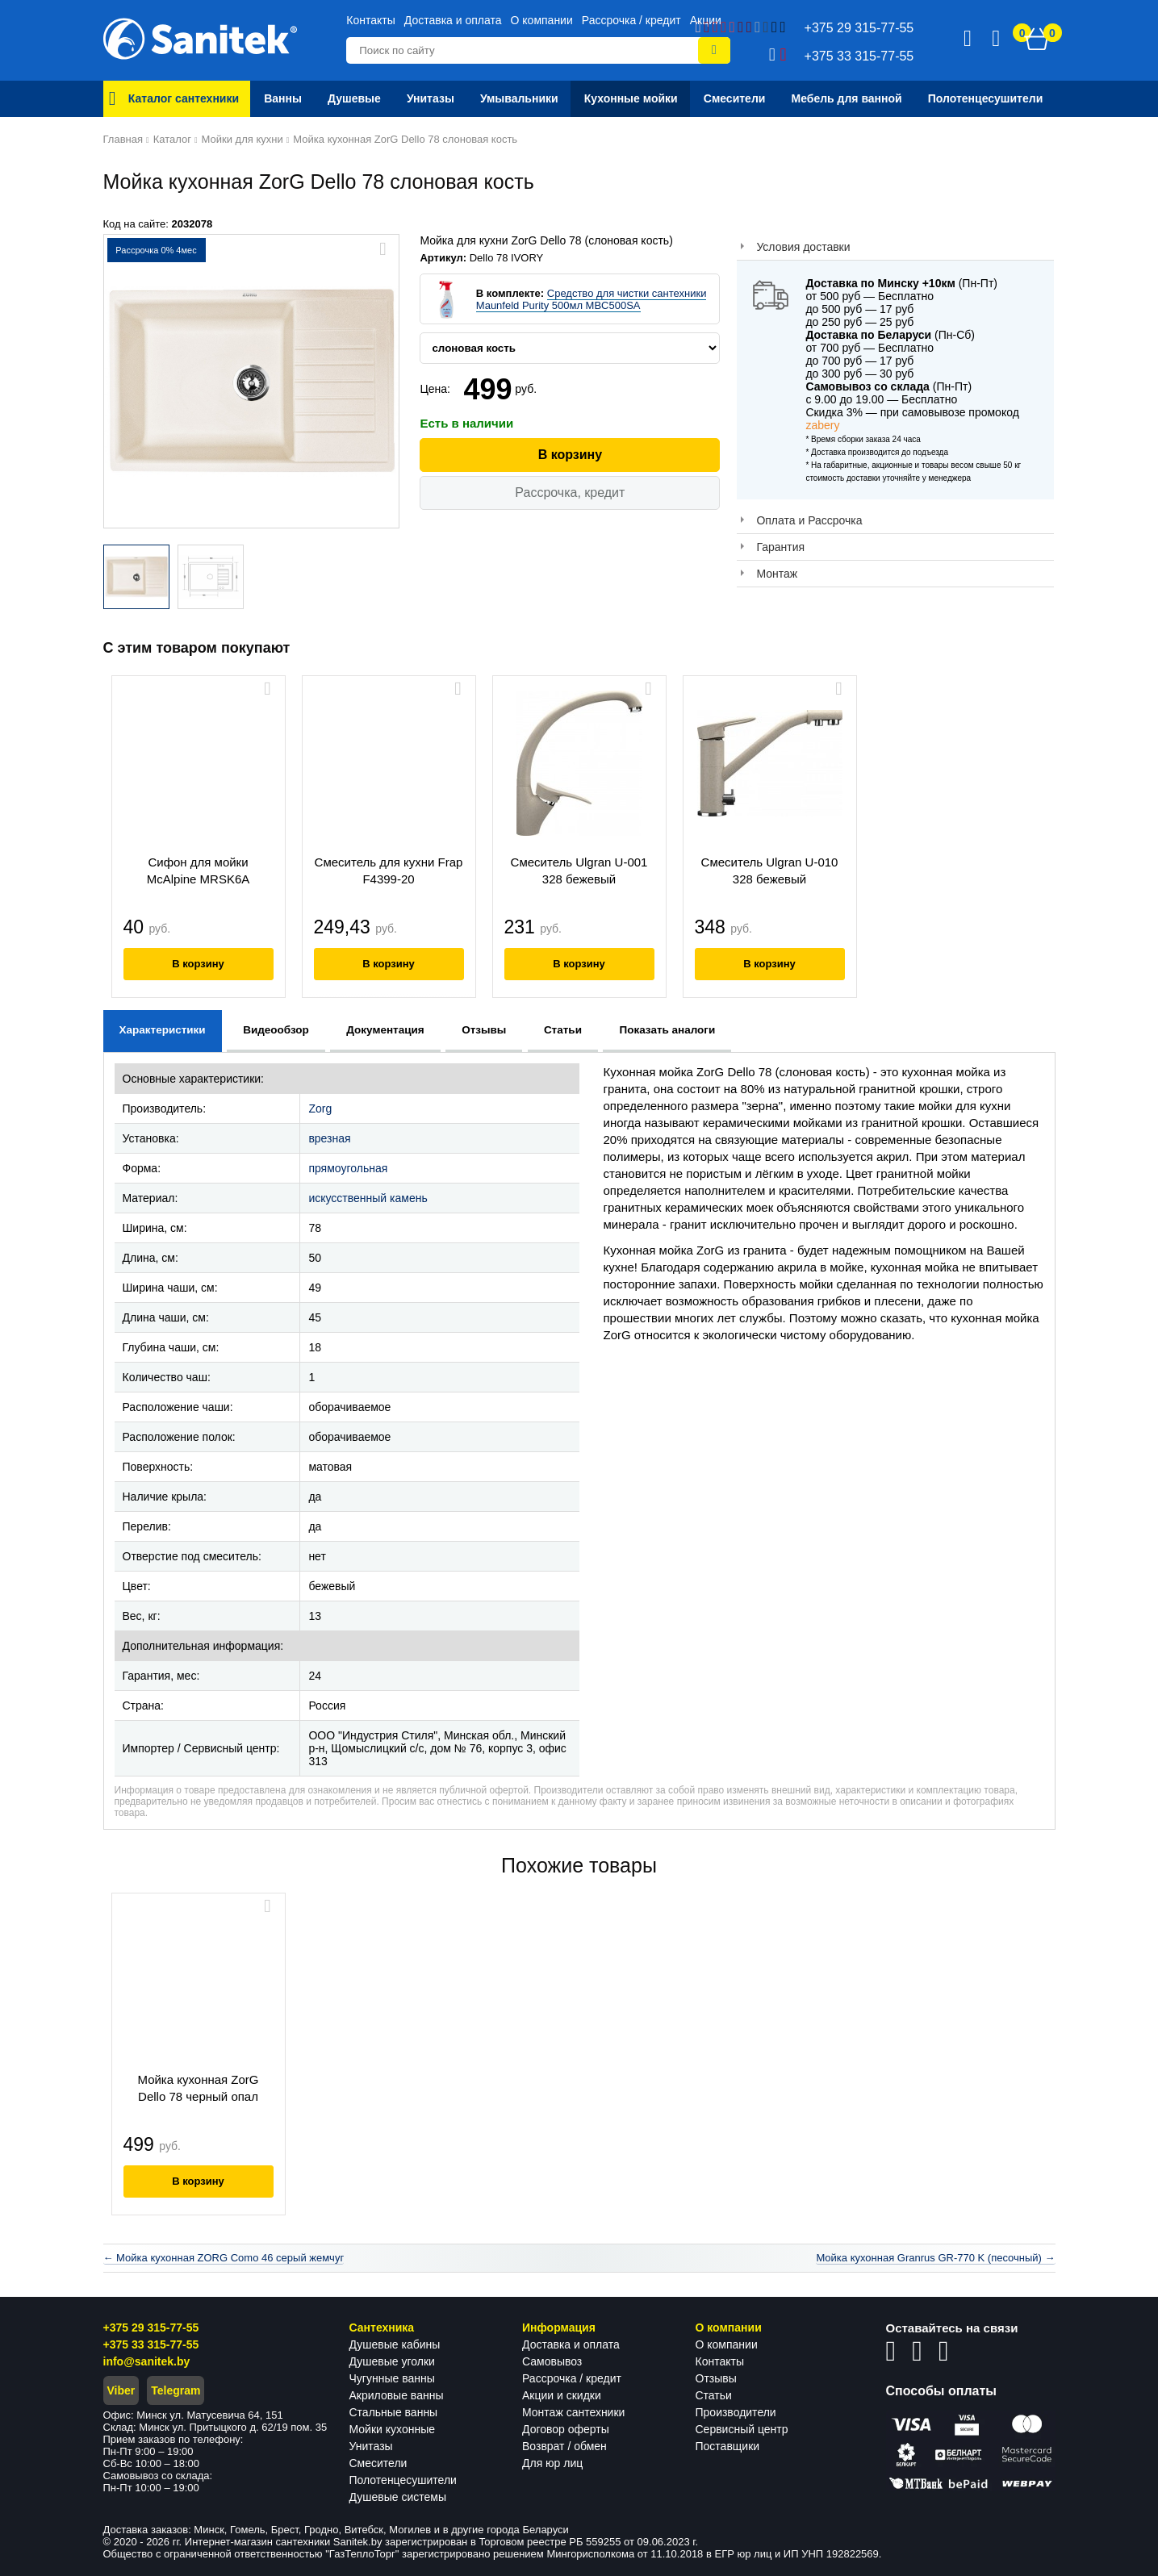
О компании (542, 20)
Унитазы (371, 2446)
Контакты (370, 20)
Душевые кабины (395, 2344)
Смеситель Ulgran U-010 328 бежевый (769, 870)
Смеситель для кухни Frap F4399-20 (389, 870)
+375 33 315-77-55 (151, 2344)
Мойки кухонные (392, 2429)
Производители (736, 2412)
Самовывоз (552, 2361)
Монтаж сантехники (573, 2412)
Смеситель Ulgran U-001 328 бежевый (579, 870)
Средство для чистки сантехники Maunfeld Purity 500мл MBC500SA (591, 299)
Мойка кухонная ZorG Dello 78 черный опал (197, 2088)
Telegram (175, 2390)
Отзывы (716, 2378)
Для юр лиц (552, 2463)
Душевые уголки (392, 2361)
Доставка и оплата (453, 20)
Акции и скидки (561, 2395)
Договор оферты (565, 2429)
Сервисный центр (742, 2429)
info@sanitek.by (146, 2361)
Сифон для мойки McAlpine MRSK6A (198, 870)
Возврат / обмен (564, 2446)
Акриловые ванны (396, 2395)
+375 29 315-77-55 (151, 2327)
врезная (329, 1138)
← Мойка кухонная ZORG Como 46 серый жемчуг (224, 2258)
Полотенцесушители (403, 2480)
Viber (121, 2390)
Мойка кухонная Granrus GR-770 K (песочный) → (935, 2258)
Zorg (320, 1108)
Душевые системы (398, 2496)
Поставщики (728, 2446)
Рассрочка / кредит (631, 20)
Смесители (378, 2463)
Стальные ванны (393, 2412)
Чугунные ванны (392, 2378)
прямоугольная (347, 1168)
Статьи (714, 2395)
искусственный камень (367, 1198)
